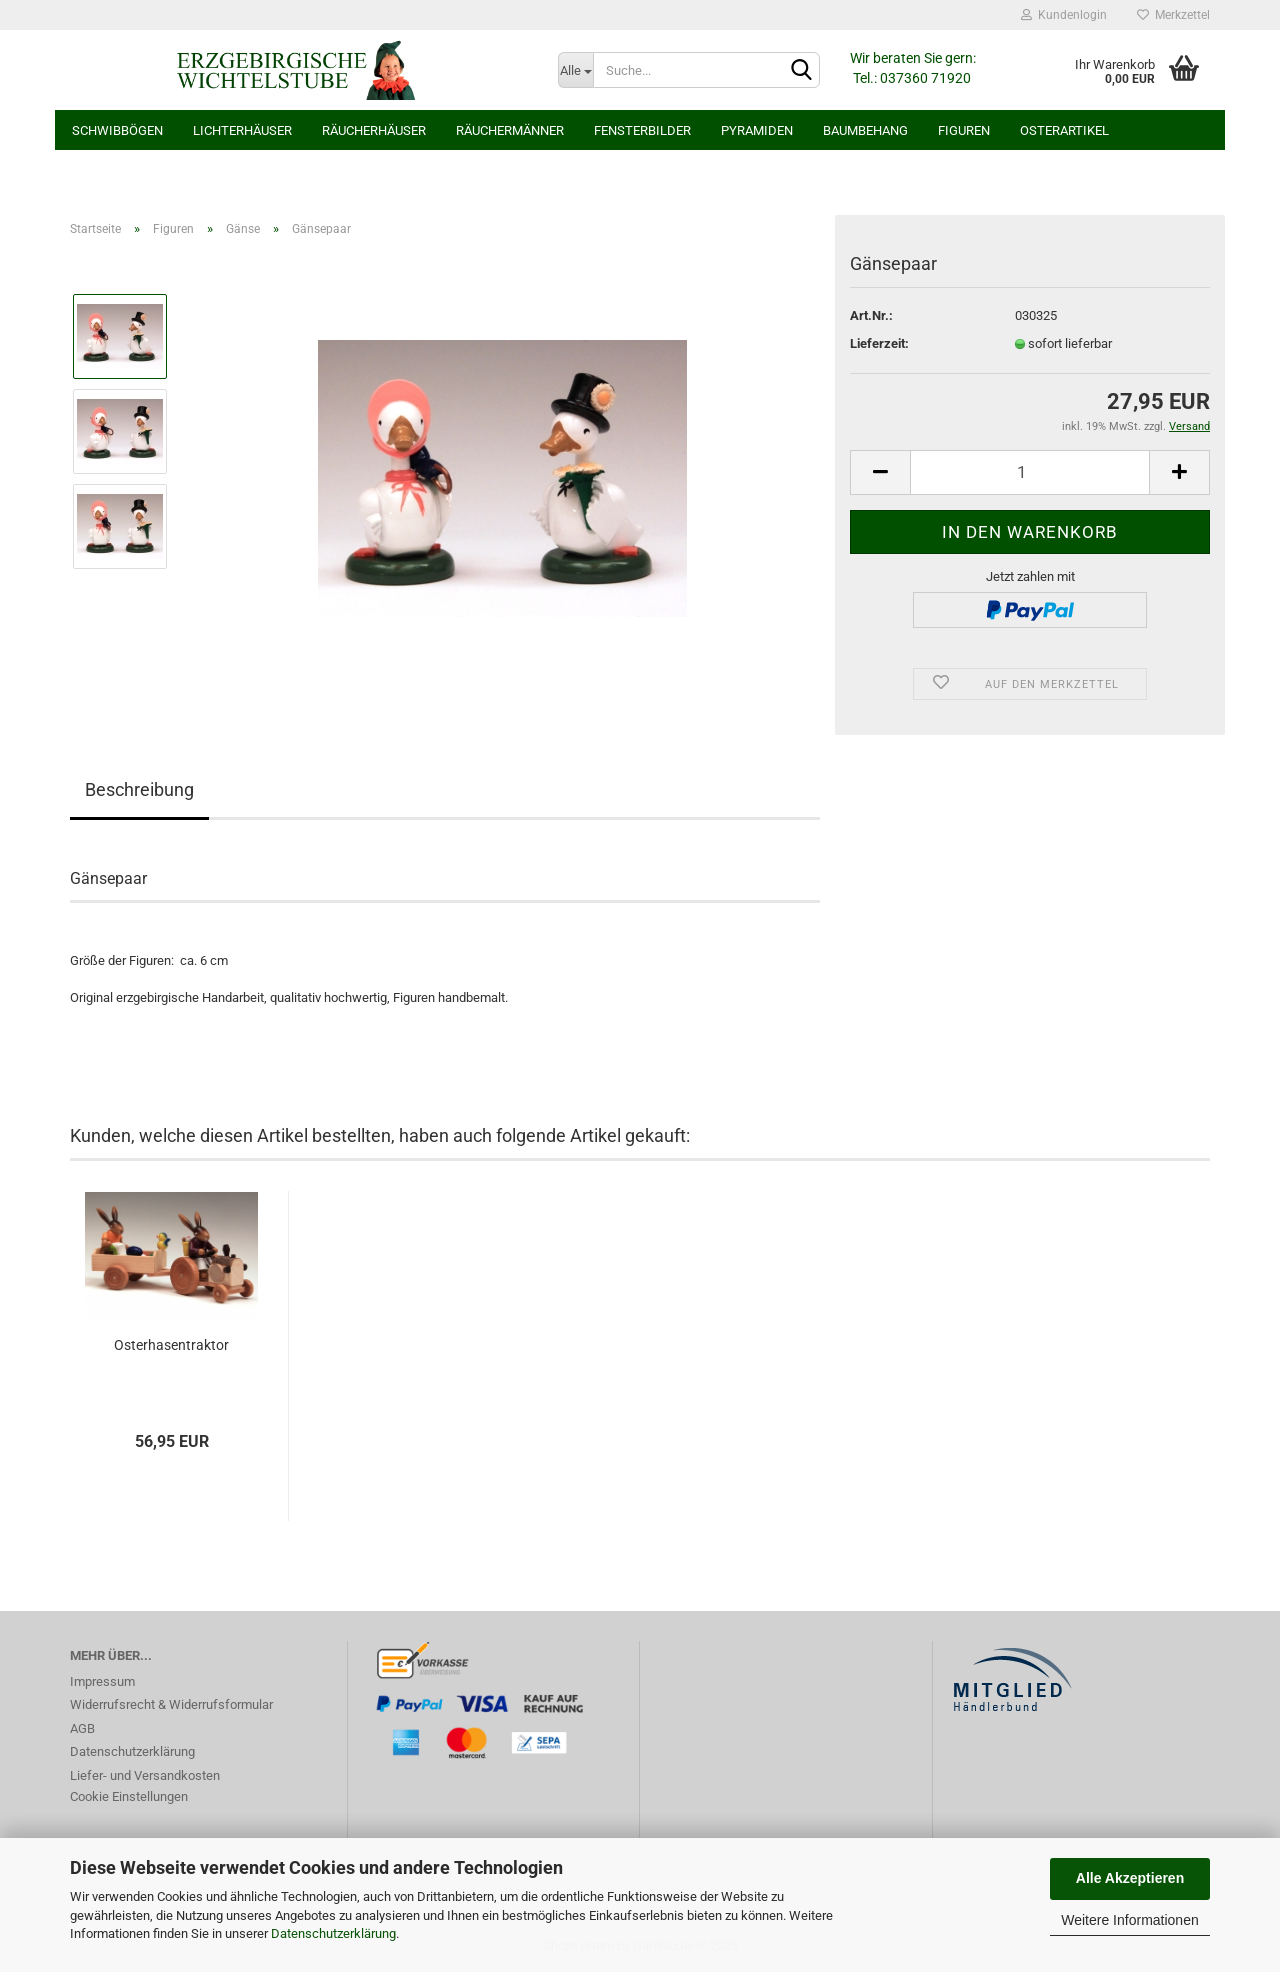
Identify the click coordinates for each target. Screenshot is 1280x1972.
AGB (82, 1728)
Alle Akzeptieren (1130, 1878)
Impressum (102, 1681)
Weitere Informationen (1129, 1920)
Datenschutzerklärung (333, 1933)
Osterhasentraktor (171, 1345)
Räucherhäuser (374, 130)
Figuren (964, 130)
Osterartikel (1064, 130)
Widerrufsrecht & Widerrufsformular (171, 1704)
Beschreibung (139, 789)
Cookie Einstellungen (129, 1796)
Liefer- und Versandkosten (145, 1775)
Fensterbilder (642, 130)
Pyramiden (757, 130)
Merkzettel (1173, 15)
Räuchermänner (510, 130)
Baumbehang (865, 130)
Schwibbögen (117, 130)
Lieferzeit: (879, 343)
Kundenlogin (1064, 15)
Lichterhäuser (242, 130)
